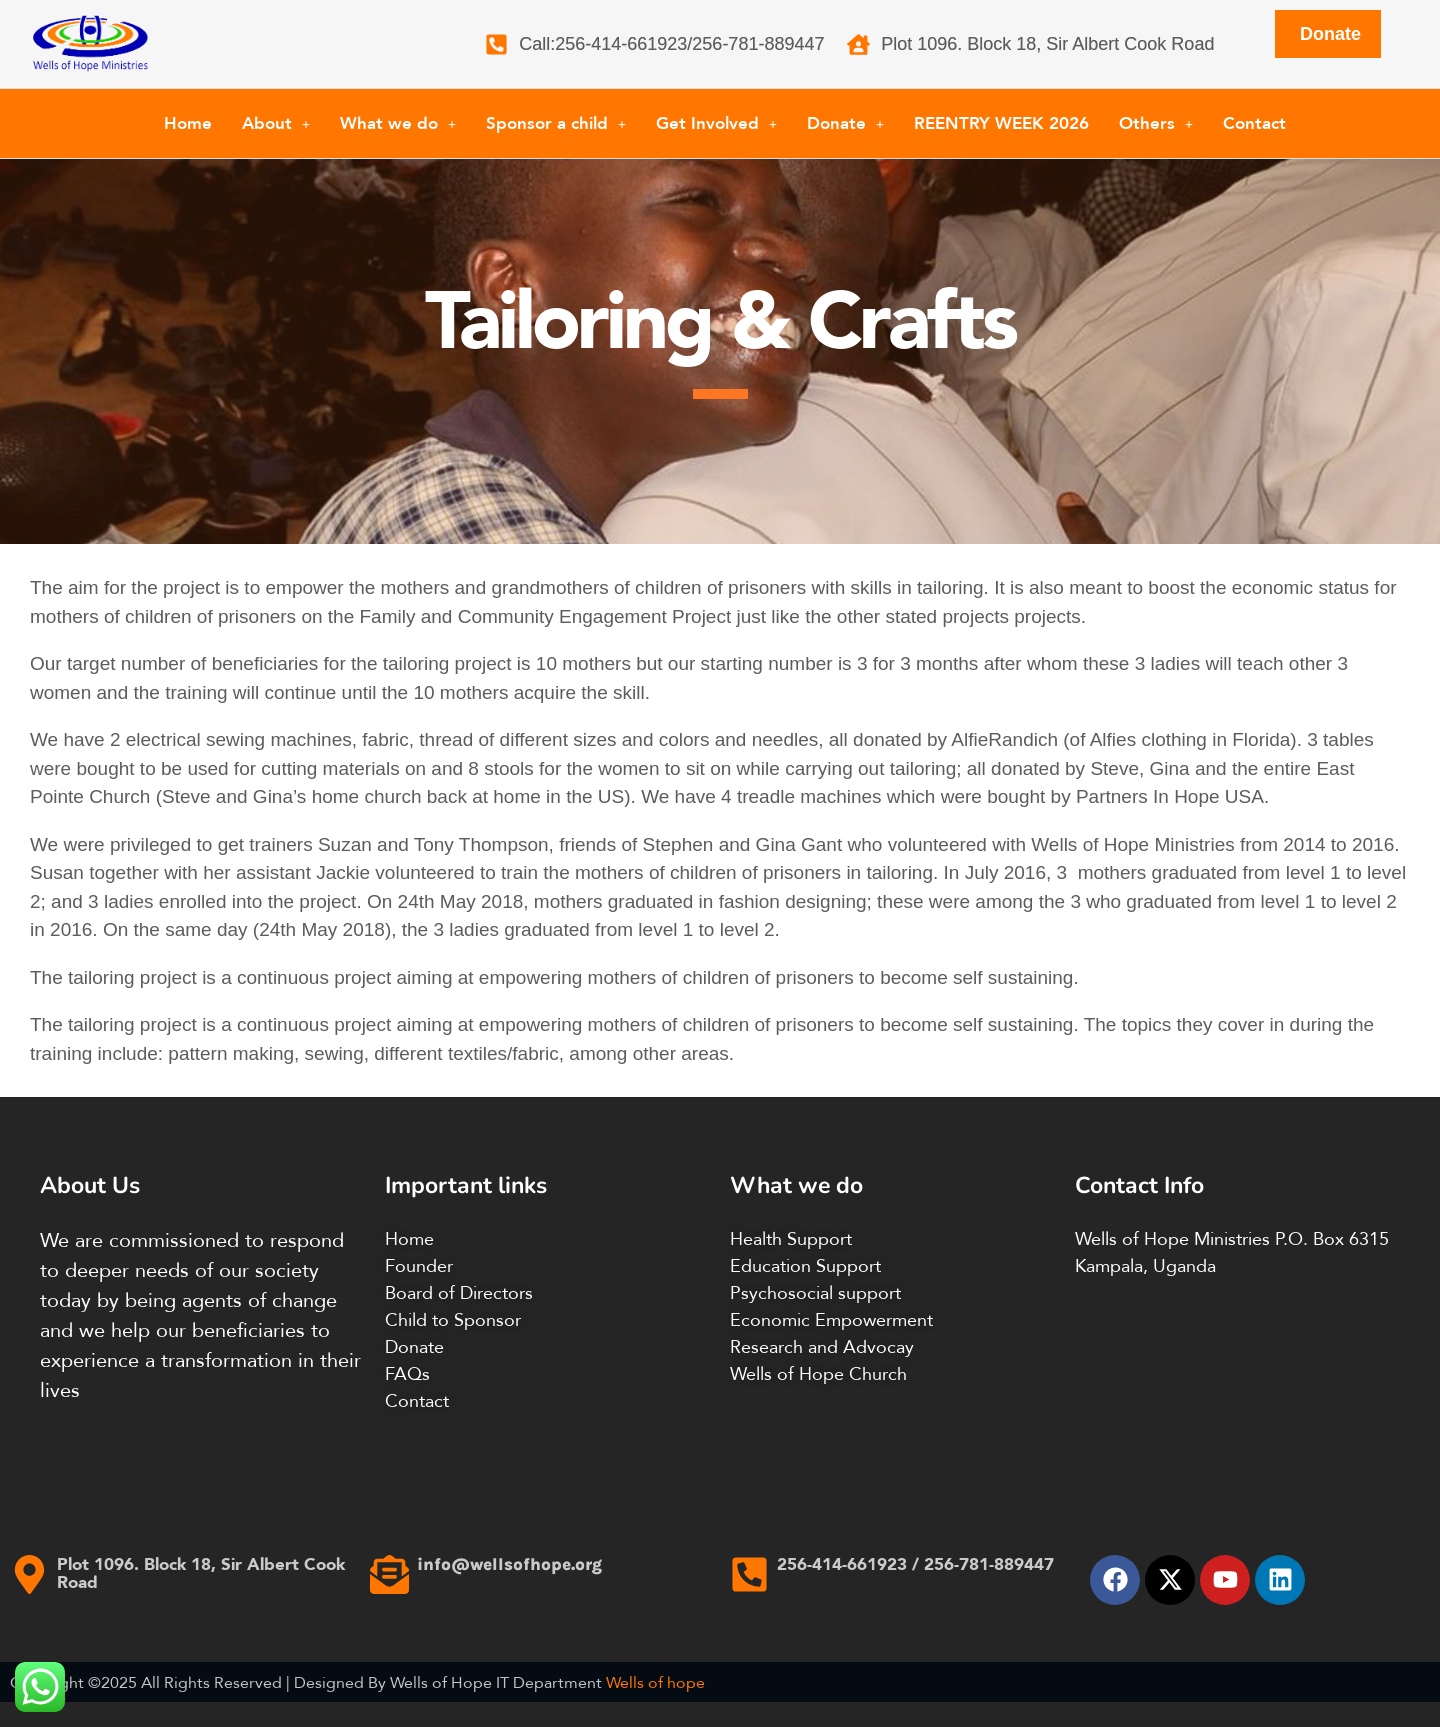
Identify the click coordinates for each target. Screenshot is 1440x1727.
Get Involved (716, 123)
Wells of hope (655, 1682)
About (276, 123)
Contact (1254, 123)
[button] (276, 123)
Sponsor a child (556, 123)
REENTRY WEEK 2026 (1001, 123)
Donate (845, 123)
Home (188, 123)
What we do (398, 123)
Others (1156, 123)
